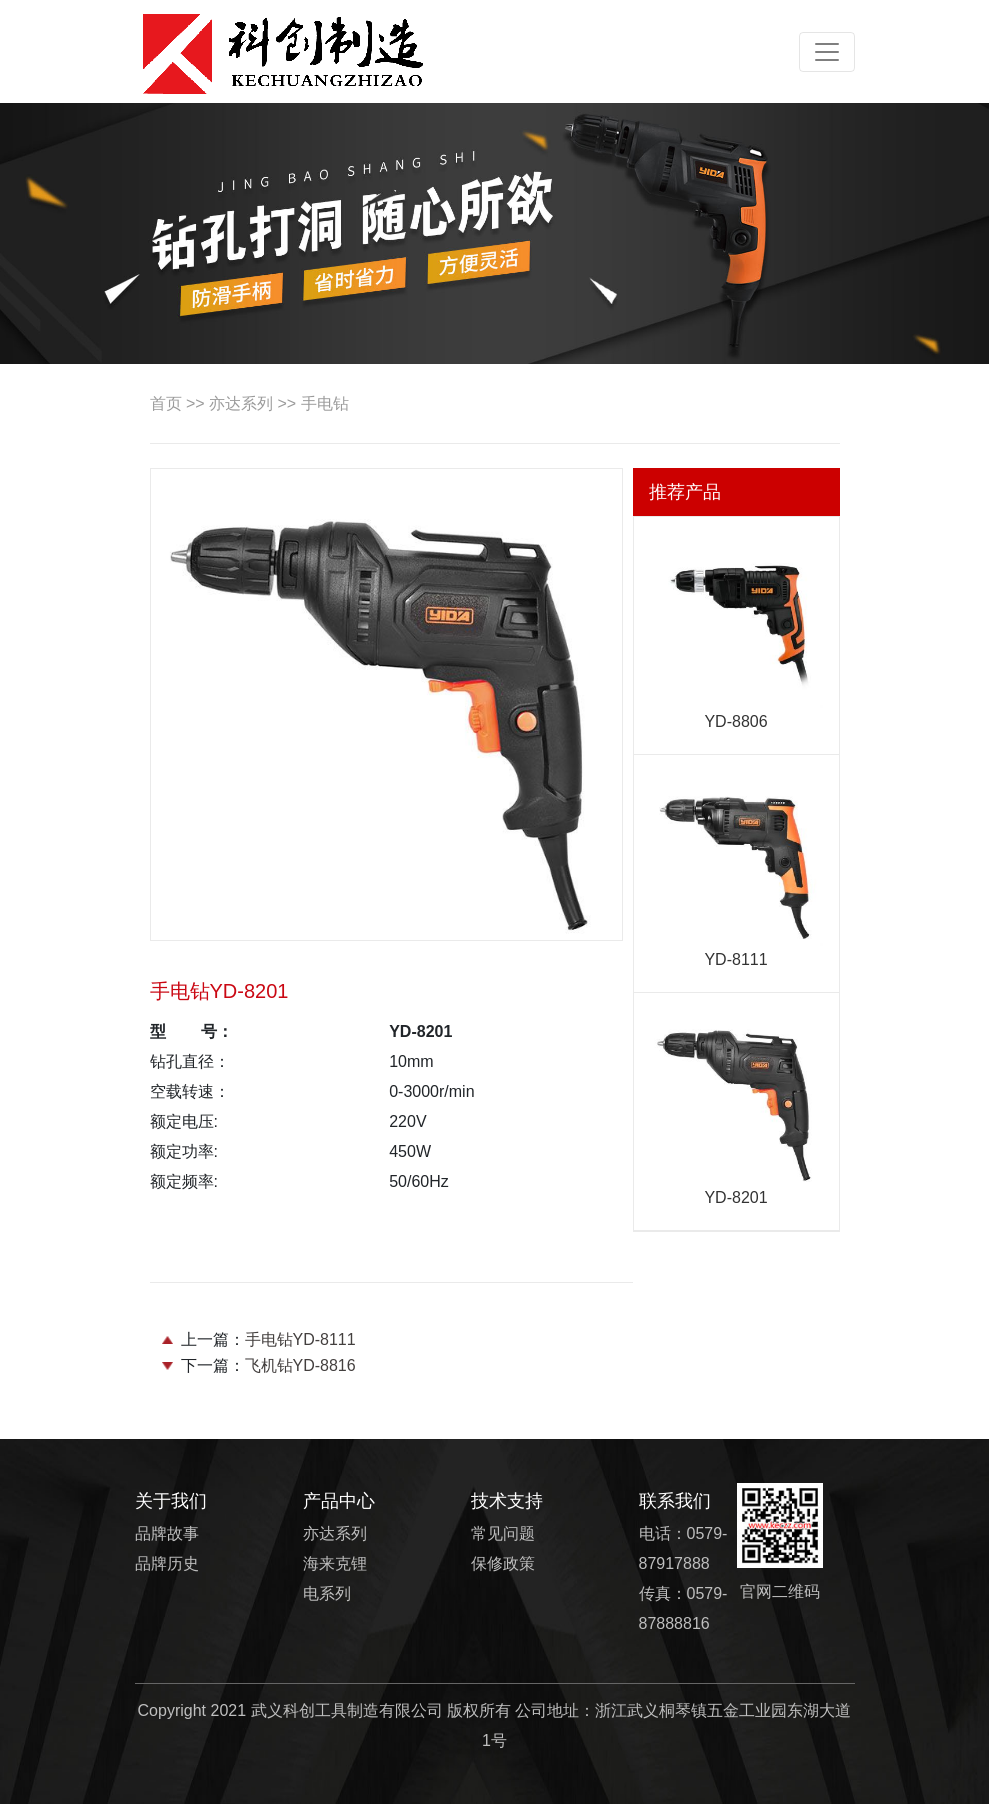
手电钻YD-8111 (300, 1339)
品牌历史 (167, 1563)
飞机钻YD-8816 (300, 1365)
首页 (166, 403)
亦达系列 (241, 403)
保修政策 (503, 1563)
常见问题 (503, 1533)
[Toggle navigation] (827, 52)
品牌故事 (167, 1533)
